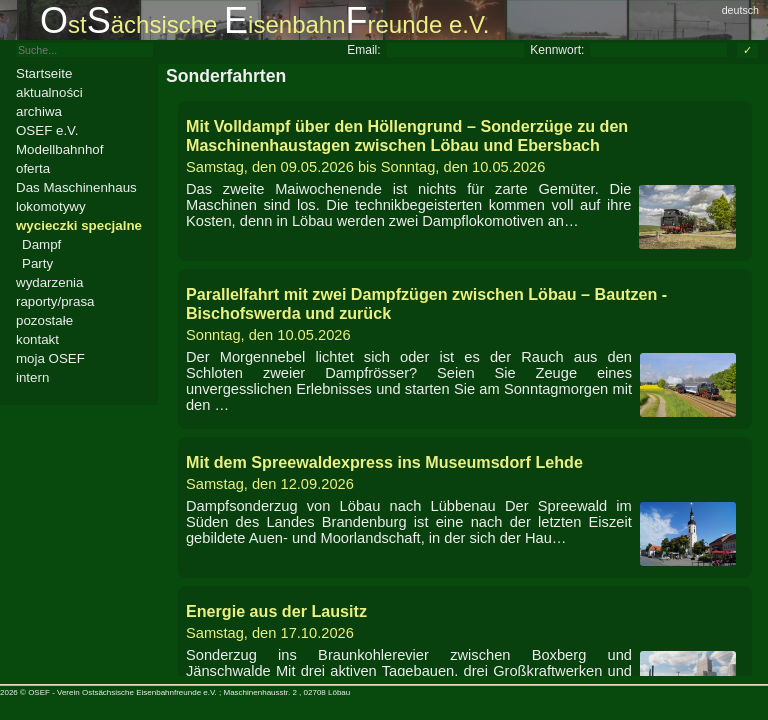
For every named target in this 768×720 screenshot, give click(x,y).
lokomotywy (51, 206)
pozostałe (44, 320)
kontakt (37, 339)
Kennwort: (557, 50)
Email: (363, 50)
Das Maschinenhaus (76, 187)
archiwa (39, 111)
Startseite (44, 73)
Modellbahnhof (59, 149)
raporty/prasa (55, 301)
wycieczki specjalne (79, 225)
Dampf (41, 244)
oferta (33, 168)
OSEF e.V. (47, 130)
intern (32, 377)
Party (37, 263)
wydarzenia (49, 282)
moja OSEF (50, 358)
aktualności (49, 92)
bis (465, 146)
